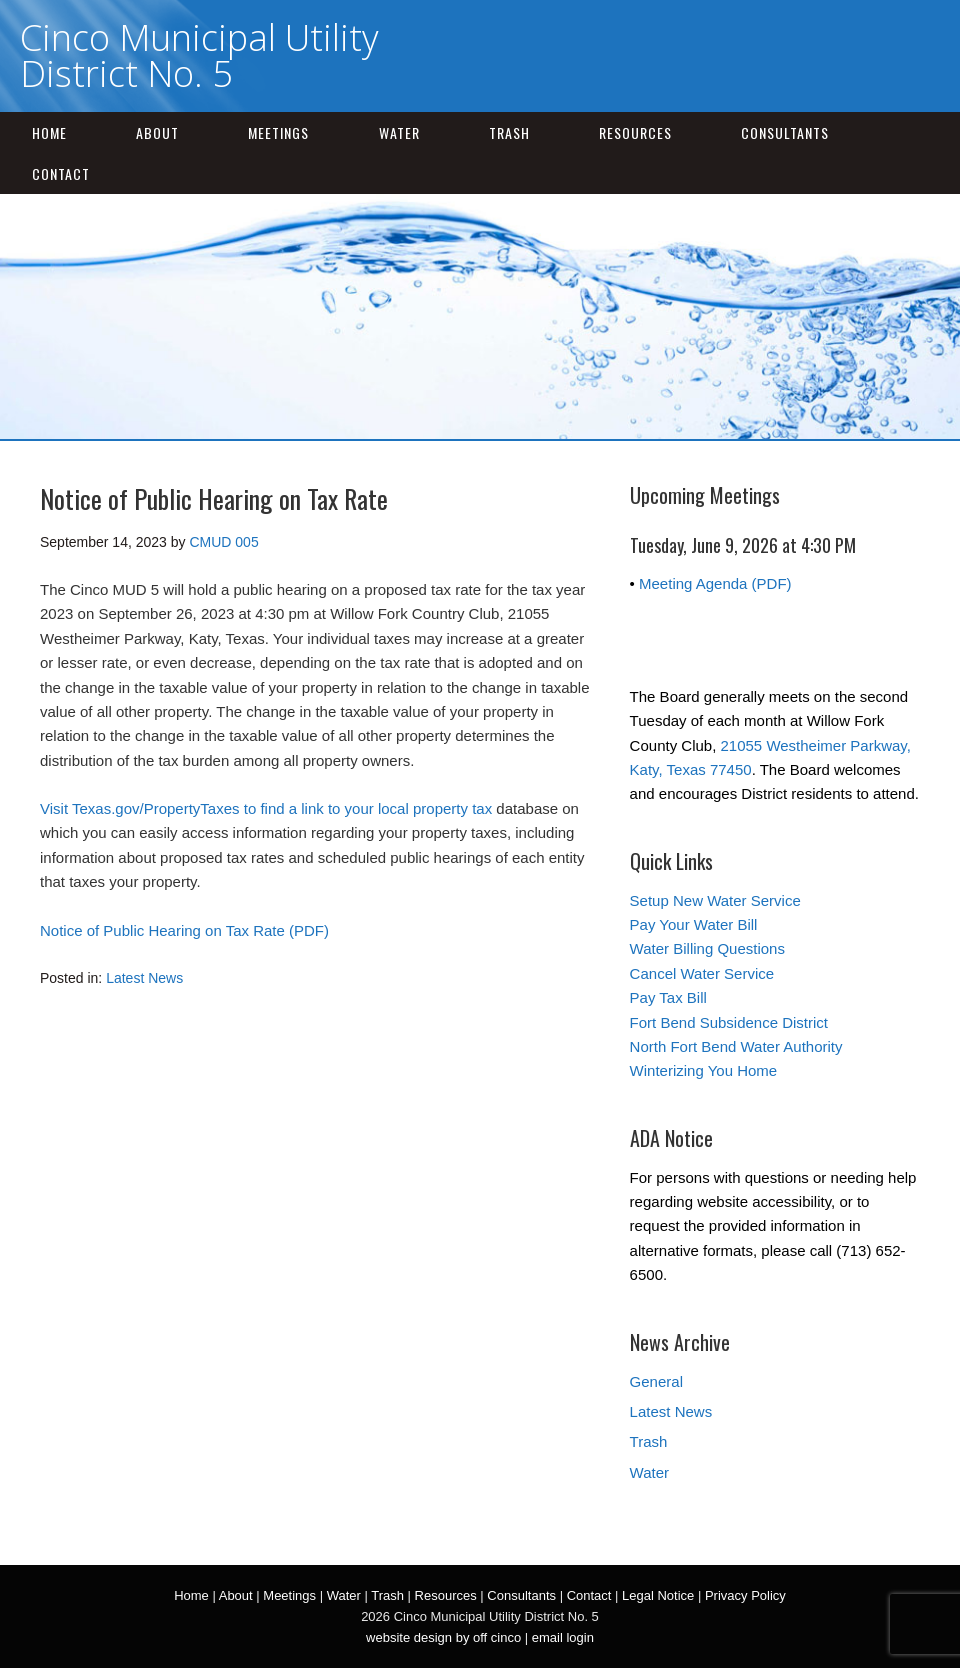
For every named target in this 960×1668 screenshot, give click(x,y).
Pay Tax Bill (668, 997)
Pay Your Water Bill (694, 924)
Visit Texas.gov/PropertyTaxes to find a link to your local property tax (266, 808)
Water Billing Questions (707, 948)
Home (49, 132)
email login (563, 1637)
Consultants (785, 132)
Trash (509, 132)
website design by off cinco (443, 1637)
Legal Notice (658, 1595)
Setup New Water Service (715, 900)
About (157, 132)
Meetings (278, 132)
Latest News (144, 978)
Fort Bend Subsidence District (729, 1022)
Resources (635, 132)
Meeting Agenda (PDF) (715, 583)
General (656, 1381)
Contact (61, 173)
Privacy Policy (745, 1595)
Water (399, 132)
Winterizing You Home (704, 1070)
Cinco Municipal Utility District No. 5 (199, 55)
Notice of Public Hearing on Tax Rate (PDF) (184, 930)
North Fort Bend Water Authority (736, 1046)
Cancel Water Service (702, 973)
